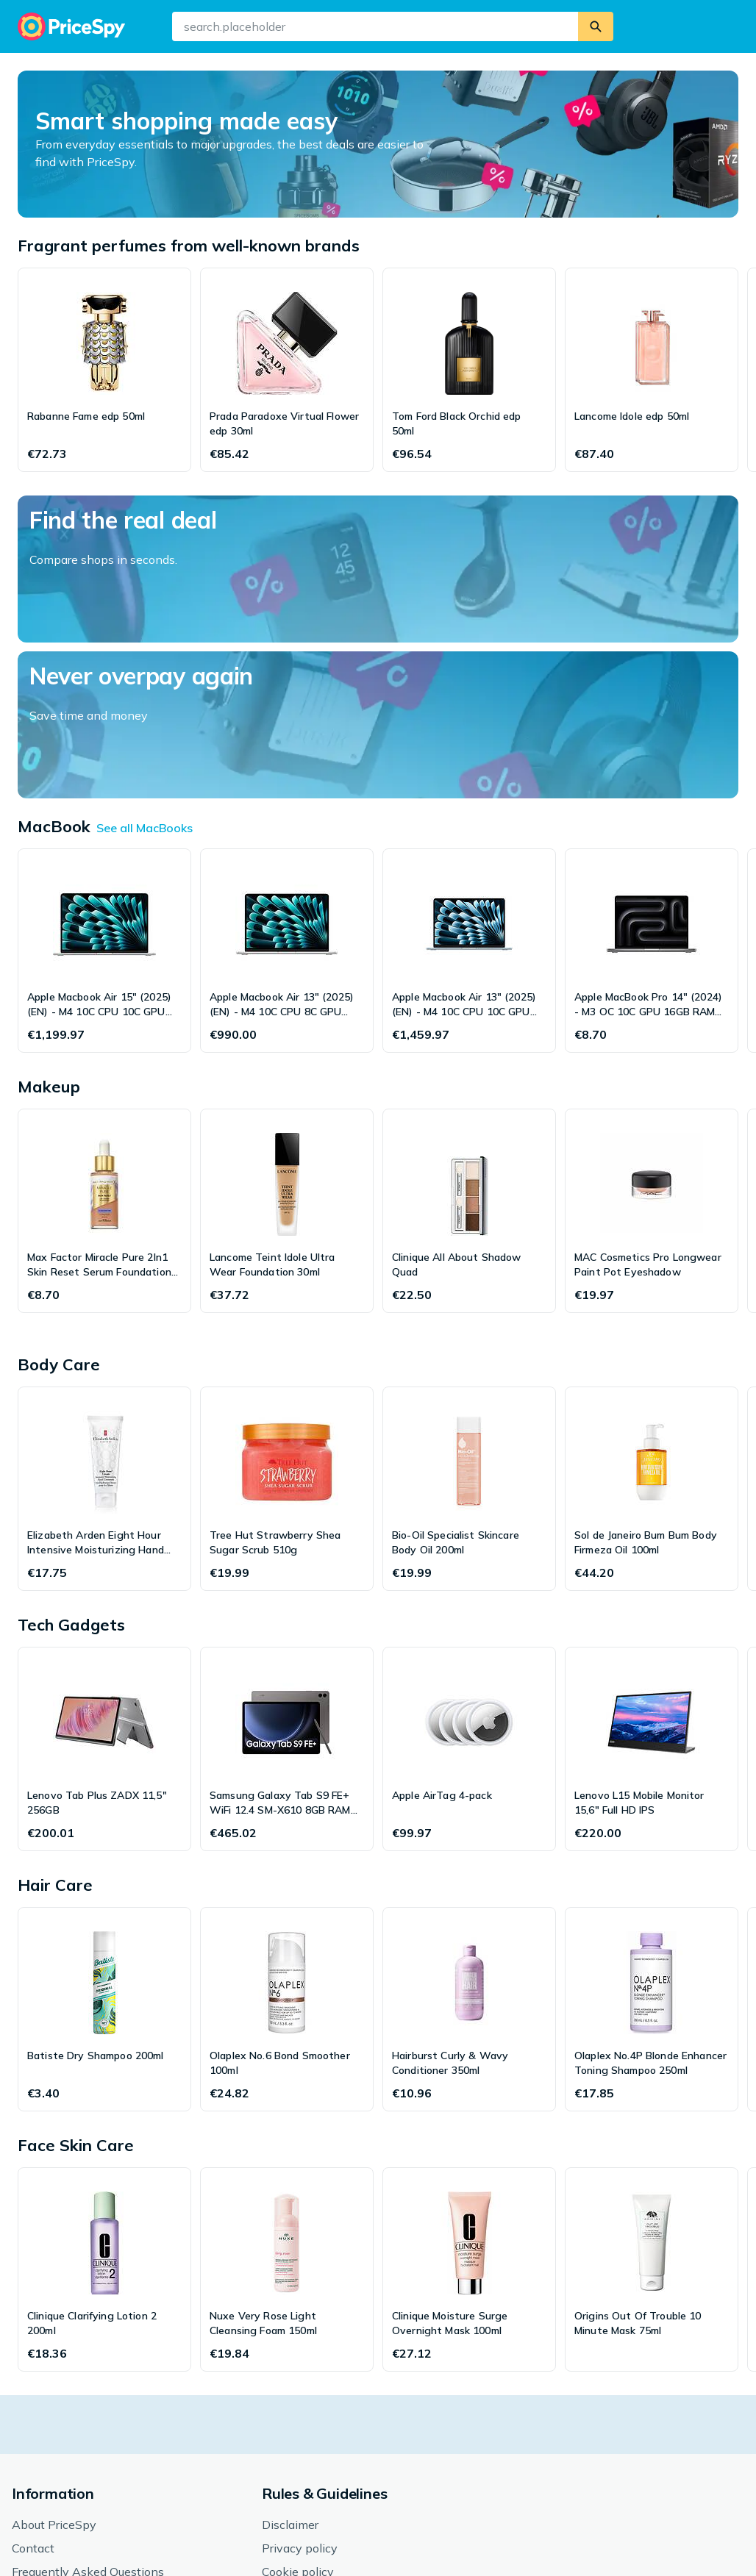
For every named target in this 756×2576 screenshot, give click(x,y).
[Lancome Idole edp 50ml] (652, 369)
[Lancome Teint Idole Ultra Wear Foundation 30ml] (287, 1055)
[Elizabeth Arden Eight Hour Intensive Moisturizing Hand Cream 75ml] (104, 1332)
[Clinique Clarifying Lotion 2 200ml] (104, 2113)
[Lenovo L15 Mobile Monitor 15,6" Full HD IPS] (652, 1593)
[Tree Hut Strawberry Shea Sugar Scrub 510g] (287, 1332)
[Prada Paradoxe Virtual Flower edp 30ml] (287, 369)
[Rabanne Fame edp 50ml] (104, 369)
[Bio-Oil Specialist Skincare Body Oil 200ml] (469, 1332)
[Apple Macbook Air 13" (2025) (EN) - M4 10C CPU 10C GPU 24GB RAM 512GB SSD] (469, 794)
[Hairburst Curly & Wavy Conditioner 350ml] (469, 1853)
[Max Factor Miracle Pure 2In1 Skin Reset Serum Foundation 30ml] (104, 1055)
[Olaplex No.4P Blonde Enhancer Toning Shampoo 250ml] (652, 1853)
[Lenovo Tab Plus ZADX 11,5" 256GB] (104, 1593)
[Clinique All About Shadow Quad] (469, 1055)
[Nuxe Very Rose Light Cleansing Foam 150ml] (287, 2113)
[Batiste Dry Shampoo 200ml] (104, 1853)
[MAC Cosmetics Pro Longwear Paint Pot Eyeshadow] (652, 1055)
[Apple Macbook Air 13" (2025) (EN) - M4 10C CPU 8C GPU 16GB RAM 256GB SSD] (287, 794)
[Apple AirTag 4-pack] (469, 1593)
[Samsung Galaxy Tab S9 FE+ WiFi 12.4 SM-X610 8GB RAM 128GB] (287, 1593)
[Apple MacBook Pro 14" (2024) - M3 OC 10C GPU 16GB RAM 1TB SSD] (652, 794)
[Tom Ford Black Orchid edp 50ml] (469, 369)
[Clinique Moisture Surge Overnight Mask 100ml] (469, 2113)
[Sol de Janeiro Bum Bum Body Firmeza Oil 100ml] (652, 1332)
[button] (381, 2529)
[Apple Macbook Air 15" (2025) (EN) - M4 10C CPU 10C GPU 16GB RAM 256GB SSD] (104, 794)
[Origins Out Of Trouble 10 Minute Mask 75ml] (652, 2113)
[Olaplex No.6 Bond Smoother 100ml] (287, 1853)
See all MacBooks (144, 672)
